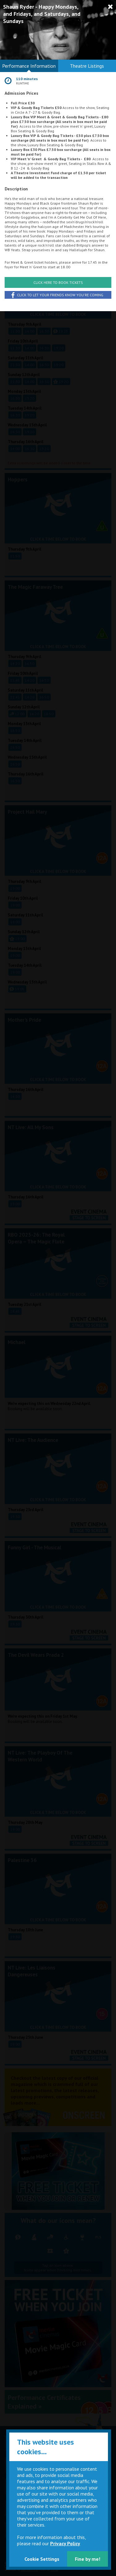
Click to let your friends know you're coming (57, 295)
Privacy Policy (65, 2543)
